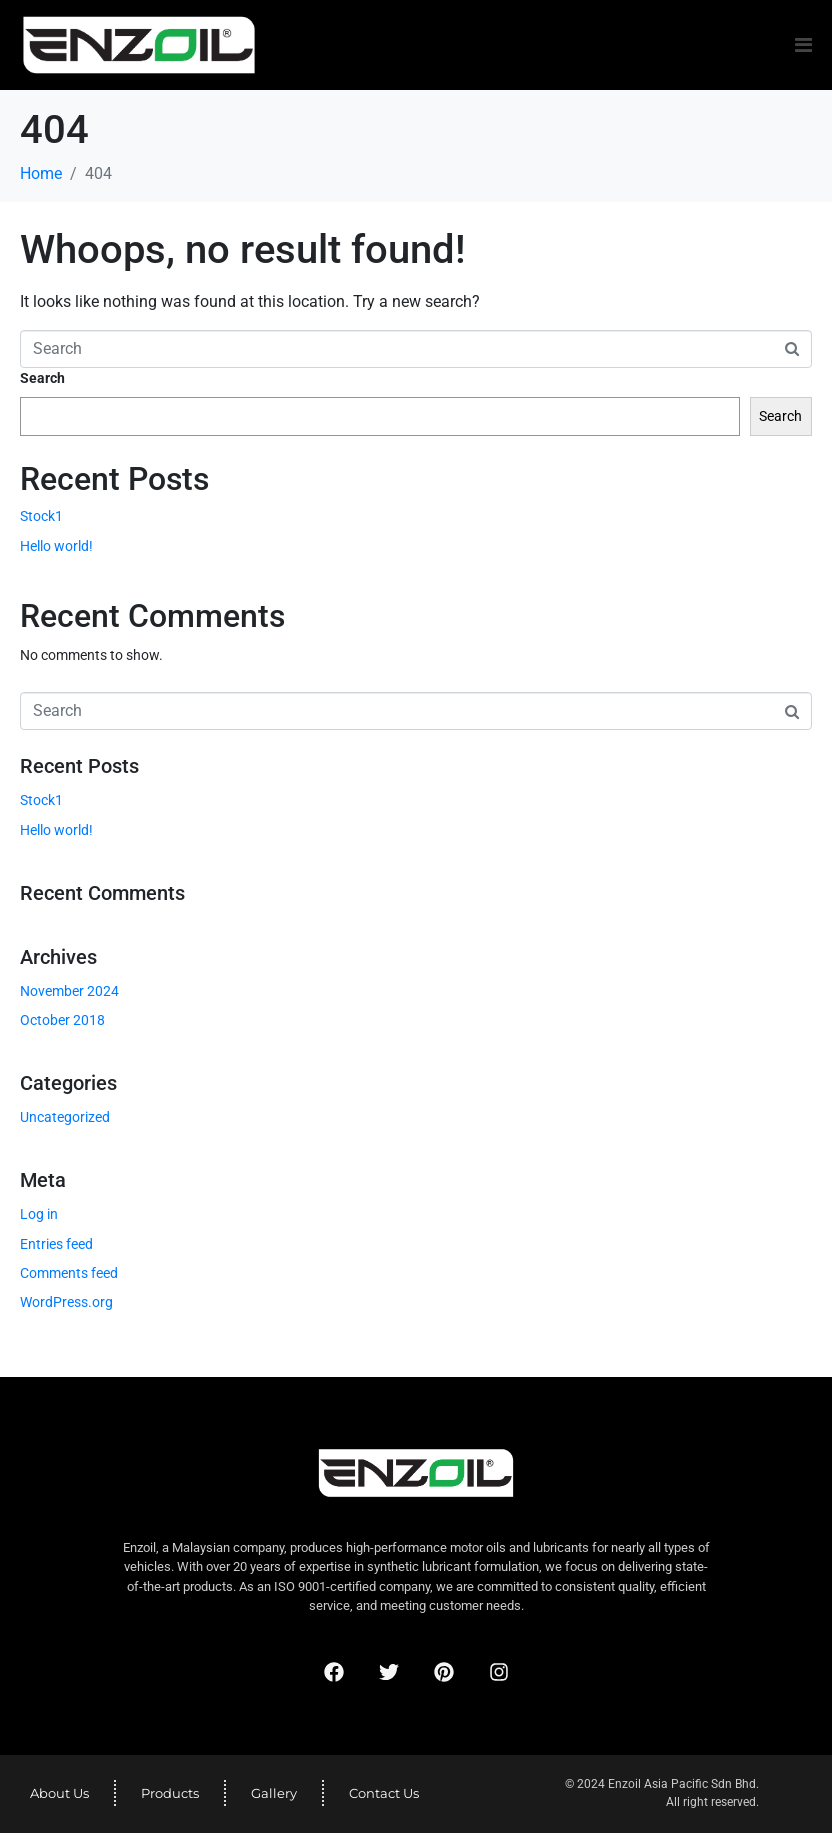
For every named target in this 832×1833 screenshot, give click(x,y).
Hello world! (56, 546)
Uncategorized (65, 1117)
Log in (39, 1214)
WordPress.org (66, 1302)
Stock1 (41, 516)
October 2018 (62, 1020)
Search (42, 378)
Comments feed (69, 1273)
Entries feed (56, 1244)
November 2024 (69, 991)
